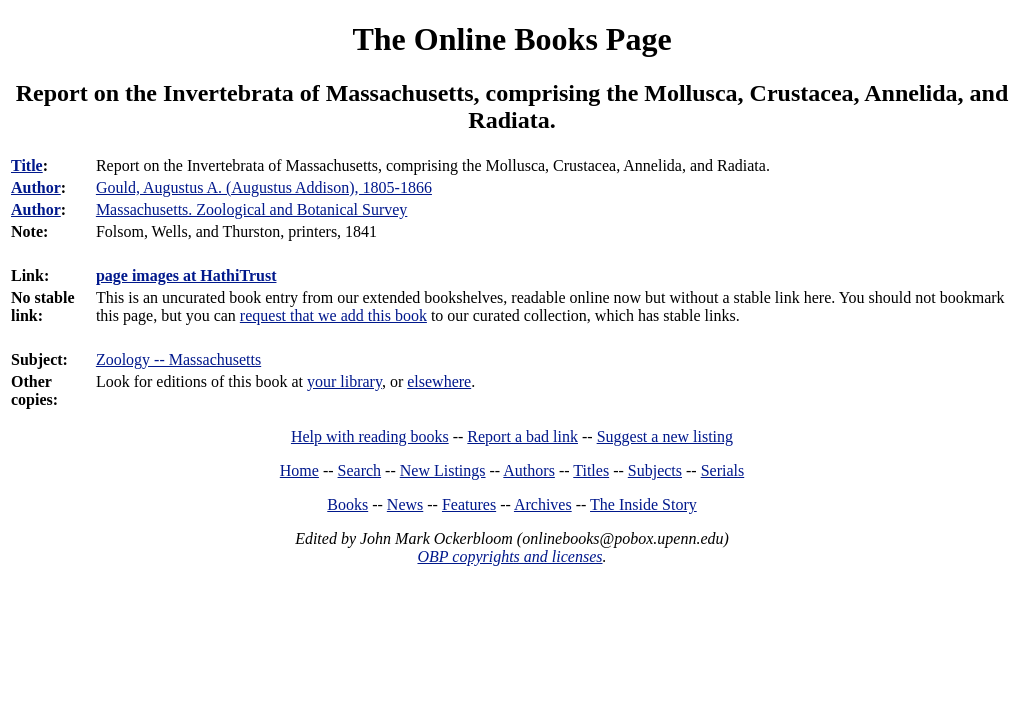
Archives (543, 504)
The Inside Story (643, 504)
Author (36, 187)
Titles (591, 470)
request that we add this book (333, 315)
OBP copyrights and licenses (509, 556)
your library (344, 381)
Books (347, 504)
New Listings (443, 470)
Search (360, 470)
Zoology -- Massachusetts (178, 359)
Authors (529, 470)
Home (299, 470)
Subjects (655, 470)
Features (469, 504)
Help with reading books (370, 436)
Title (27, 165)
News (405, 504)
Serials (723, 470)
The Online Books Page (511, 39)
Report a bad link (522, 436)
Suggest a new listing (665, 436)
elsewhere (439, 381)
